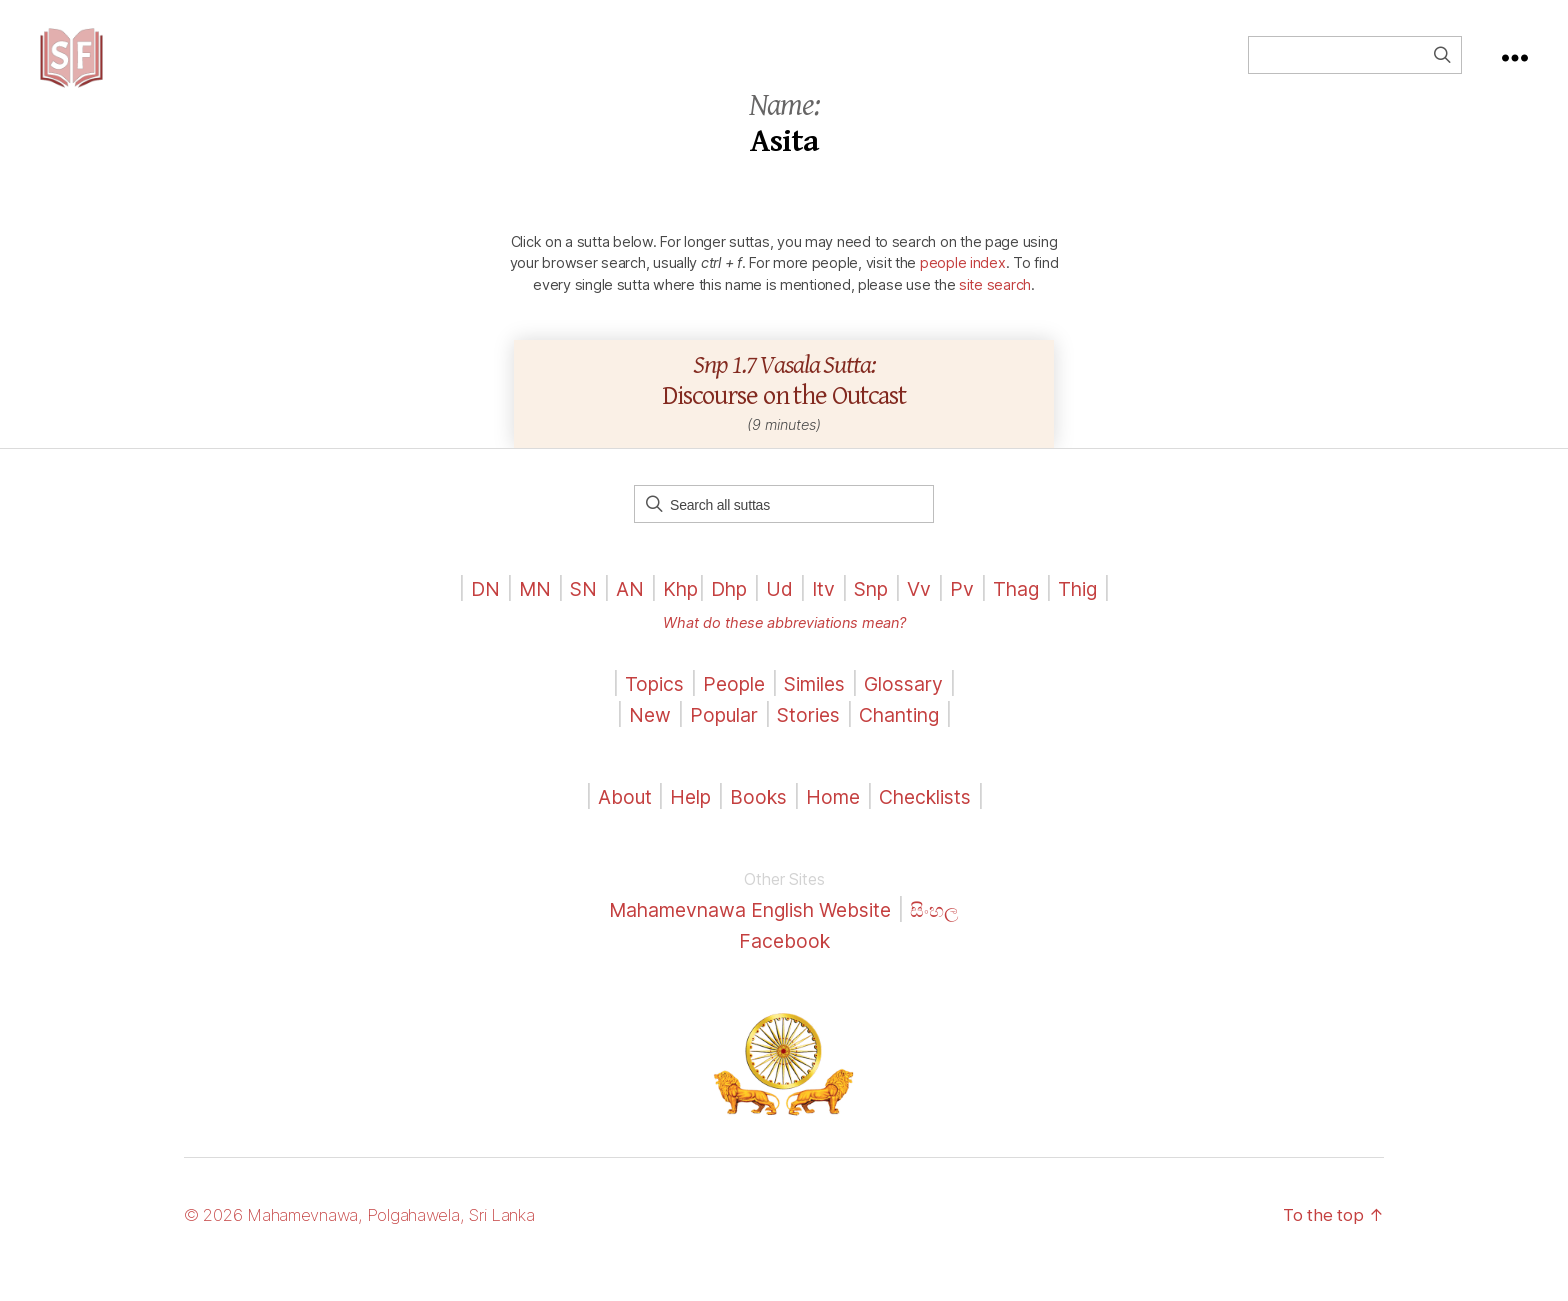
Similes (816, 713)
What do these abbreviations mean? (784, 652)
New (637, 744)
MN (517, 618)
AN (618, 618)
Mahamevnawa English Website (748, 939)
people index (963, 292)
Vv (929, 618)
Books (755, 826)
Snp (877, 618)
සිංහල (952, 939)
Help (683, 826)
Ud (779, 618)
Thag (1030, 618)
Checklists (934, 826)
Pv (973, 618)
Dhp (725, 618)
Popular (717, 744)
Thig (1097, 618)
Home (834, 826)
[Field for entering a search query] (1355, 70)
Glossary (914, 713)
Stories (808, 744)
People (728, 713)
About (614, 826)
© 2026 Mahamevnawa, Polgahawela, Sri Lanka (375, 1244)
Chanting (907, 744)
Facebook (784, 970)
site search (995, 314)
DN (465, 618)
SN (569, 618)
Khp (672, 618)
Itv (825, 618)
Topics (644, 713)
